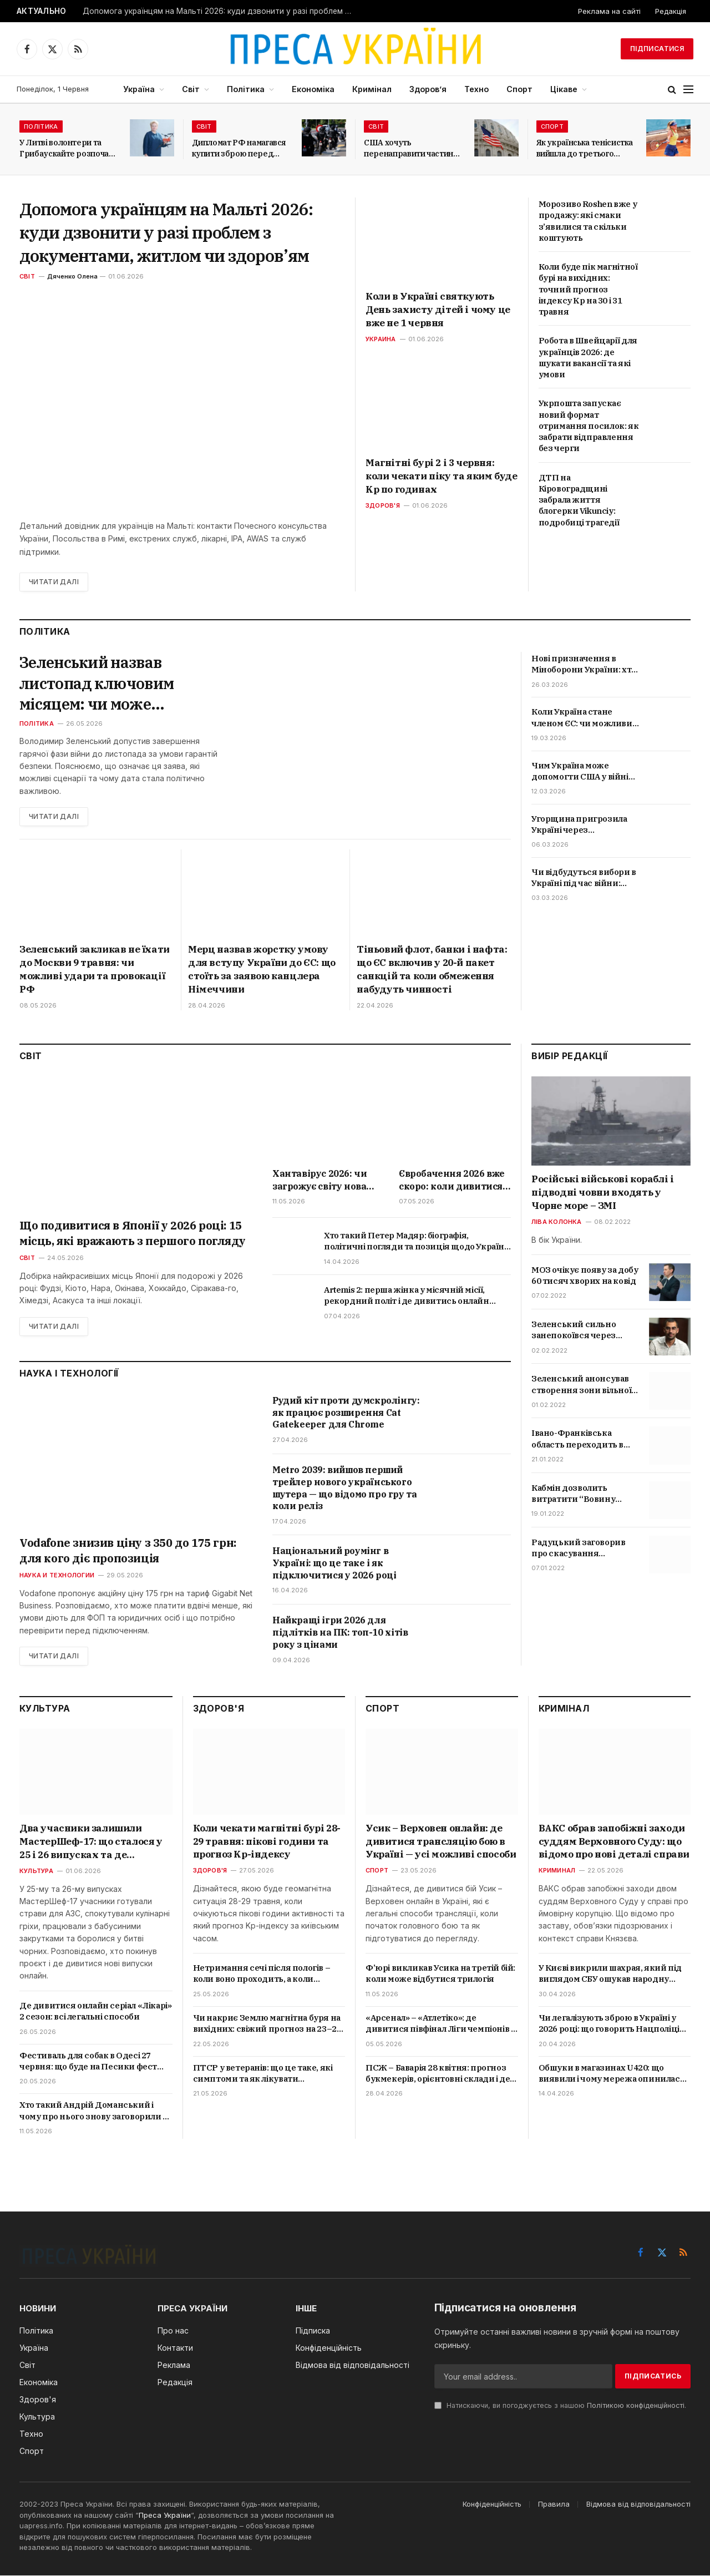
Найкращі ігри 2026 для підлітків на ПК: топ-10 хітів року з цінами (340, 1633)
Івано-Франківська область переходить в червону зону (577, 1439)
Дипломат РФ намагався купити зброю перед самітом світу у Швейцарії (239, 148)
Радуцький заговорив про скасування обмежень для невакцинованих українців (578, 1548)
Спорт (519, 89)
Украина (381, 339)
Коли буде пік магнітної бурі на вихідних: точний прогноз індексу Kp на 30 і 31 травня (588, 289)
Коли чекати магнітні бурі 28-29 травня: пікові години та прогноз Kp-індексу (267, 1841)
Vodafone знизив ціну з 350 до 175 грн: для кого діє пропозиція (127, 1550)
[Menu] (688, 89)
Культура (36, 1871)
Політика (246, 89)
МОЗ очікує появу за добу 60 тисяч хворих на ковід (584, 1275)
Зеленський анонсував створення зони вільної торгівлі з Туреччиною (581, 1385)
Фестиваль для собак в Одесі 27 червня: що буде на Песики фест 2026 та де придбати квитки (88, 2061)
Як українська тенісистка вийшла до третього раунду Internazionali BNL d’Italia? (584, 148)
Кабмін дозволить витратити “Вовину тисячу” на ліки (573, 1493)
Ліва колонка (556, 1222)
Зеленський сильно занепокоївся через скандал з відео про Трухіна (573, 1330)
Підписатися (657, 48)
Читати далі (54, 582)
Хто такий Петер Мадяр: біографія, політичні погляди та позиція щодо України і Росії (417, 1242)
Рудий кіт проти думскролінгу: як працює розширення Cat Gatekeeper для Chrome (345, 1412)
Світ (191, 89)
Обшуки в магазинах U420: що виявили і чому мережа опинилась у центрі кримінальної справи (612, 2073)
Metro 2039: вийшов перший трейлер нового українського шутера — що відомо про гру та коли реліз (344, 1488)
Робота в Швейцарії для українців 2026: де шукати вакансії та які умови (588, 357)
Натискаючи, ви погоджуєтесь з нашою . (560, 2406)
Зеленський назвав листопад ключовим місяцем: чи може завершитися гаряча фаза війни (117, 683)
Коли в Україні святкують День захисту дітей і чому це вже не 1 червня (438, 309)
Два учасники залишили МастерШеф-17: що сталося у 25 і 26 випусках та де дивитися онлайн (91, 1842)
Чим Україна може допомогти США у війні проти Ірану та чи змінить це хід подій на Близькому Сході (580, 771)
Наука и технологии (56, 1575)
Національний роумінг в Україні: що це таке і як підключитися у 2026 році (334, 1563)
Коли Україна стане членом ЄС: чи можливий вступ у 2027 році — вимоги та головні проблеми (584, 717)
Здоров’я (428, 89)
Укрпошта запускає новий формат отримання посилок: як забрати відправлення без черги (589, 425)
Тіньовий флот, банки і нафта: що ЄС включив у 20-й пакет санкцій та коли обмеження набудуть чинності (432, 969)
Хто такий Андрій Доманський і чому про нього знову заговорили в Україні (93, 2111)
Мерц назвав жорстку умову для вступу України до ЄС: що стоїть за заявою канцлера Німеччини (262, 969)
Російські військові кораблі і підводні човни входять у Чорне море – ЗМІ (602, 1192)
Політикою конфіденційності (635, 2406)
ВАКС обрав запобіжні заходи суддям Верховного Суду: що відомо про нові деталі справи (614, 1841)
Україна (139, 89)
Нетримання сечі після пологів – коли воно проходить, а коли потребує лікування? (262, 1974)
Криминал (557, 1871)
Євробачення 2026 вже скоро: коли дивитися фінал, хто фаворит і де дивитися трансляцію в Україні (454, 1180)
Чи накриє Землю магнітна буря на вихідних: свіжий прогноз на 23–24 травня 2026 (267, 2024)
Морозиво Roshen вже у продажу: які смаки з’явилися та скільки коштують (588, 221)
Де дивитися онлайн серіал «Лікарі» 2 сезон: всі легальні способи (95, 2011)
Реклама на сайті (609, 11)
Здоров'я (383, 505)
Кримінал (372, 89)
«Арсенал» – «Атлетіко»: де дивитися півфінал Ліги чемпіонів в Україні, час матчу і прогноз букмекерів (440, 2024)
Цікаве (563, 89)
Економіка (313, 89)
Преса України (165, 2515)
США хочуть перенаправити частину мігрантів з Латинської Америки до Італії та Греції (411, 148)
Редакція (670, 11)
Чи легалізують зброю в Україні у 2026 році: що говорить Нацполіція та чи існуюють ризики (612, 2024)
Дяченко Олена (72, 276)
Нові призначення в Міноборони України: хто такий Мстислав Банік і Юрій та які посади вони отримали (583, 664)
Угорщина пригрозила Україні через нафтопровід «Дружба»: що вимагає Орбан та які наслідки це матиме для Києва (582, 824)
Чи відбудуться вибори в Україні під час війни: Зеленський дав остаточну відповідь (583, 878)
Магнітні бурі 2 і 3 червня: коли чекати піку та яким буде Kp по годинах (441, 476)
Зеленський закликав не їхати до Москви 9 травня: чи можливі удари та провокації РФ (94, 969)
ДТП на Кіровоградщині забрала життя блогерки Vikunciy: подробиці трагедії (579, 500)
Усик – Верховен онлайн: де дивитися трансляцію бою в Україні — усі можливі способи (441, 1841)
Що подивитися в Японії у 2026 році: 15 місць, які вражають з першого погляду (132, 1233)
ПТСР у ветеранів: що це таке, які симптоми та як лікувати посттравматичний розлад (263, 2073)
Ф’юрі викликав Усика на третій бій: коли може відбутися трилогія (440, 1974)
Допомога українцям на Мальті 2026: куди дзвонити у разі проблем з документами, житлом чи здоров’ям (221, 11)
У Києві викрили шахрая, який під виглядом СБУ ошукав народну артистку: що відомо (610, 1974)
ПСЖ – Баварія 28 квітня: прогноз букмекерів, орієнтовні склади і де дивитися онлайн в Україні (438, 2073)
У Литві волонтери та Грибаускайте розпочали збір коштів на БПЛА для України (68, 148)
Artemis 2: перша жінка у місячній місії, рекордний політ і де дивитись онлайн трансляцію (406, 1296)
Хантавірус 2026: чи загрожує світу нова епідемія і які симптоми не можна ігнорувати (319, 1180)
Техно (476, 89)
